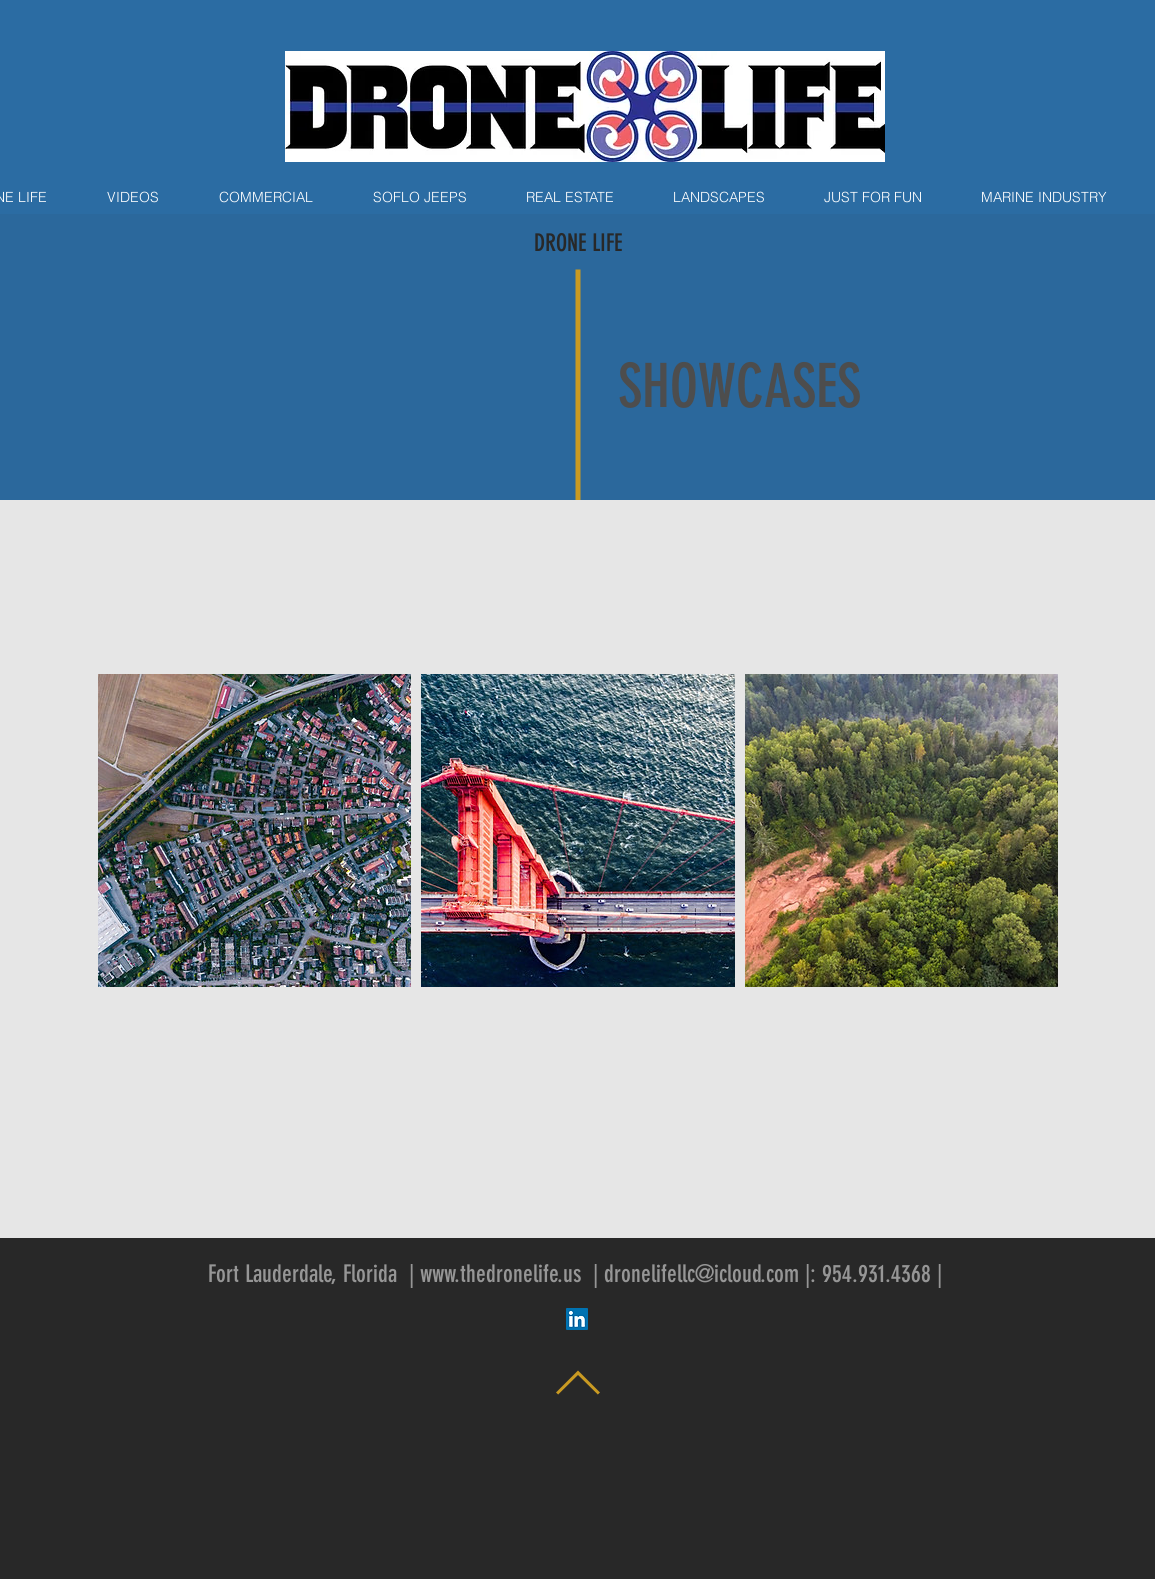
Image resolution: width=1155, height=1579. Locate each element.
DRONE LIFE (578, 243)
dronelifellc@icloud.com (701, 1274)
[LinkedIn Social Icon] (577, 1319)
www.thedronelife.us (500, 1274)
